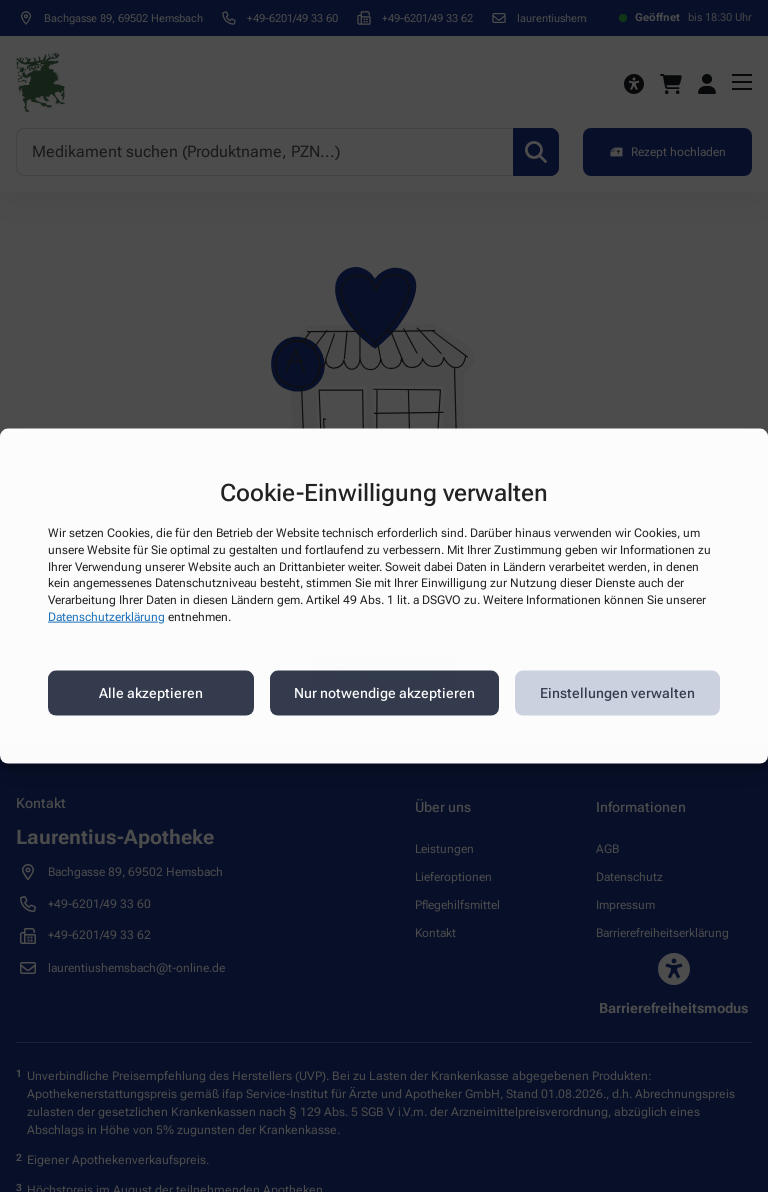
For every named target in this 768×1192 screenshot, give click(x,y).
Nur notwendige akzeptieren (384, 693)
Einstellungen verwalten (617, 693)
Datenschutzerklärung (106, 617)
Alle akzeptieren (151, 693)
